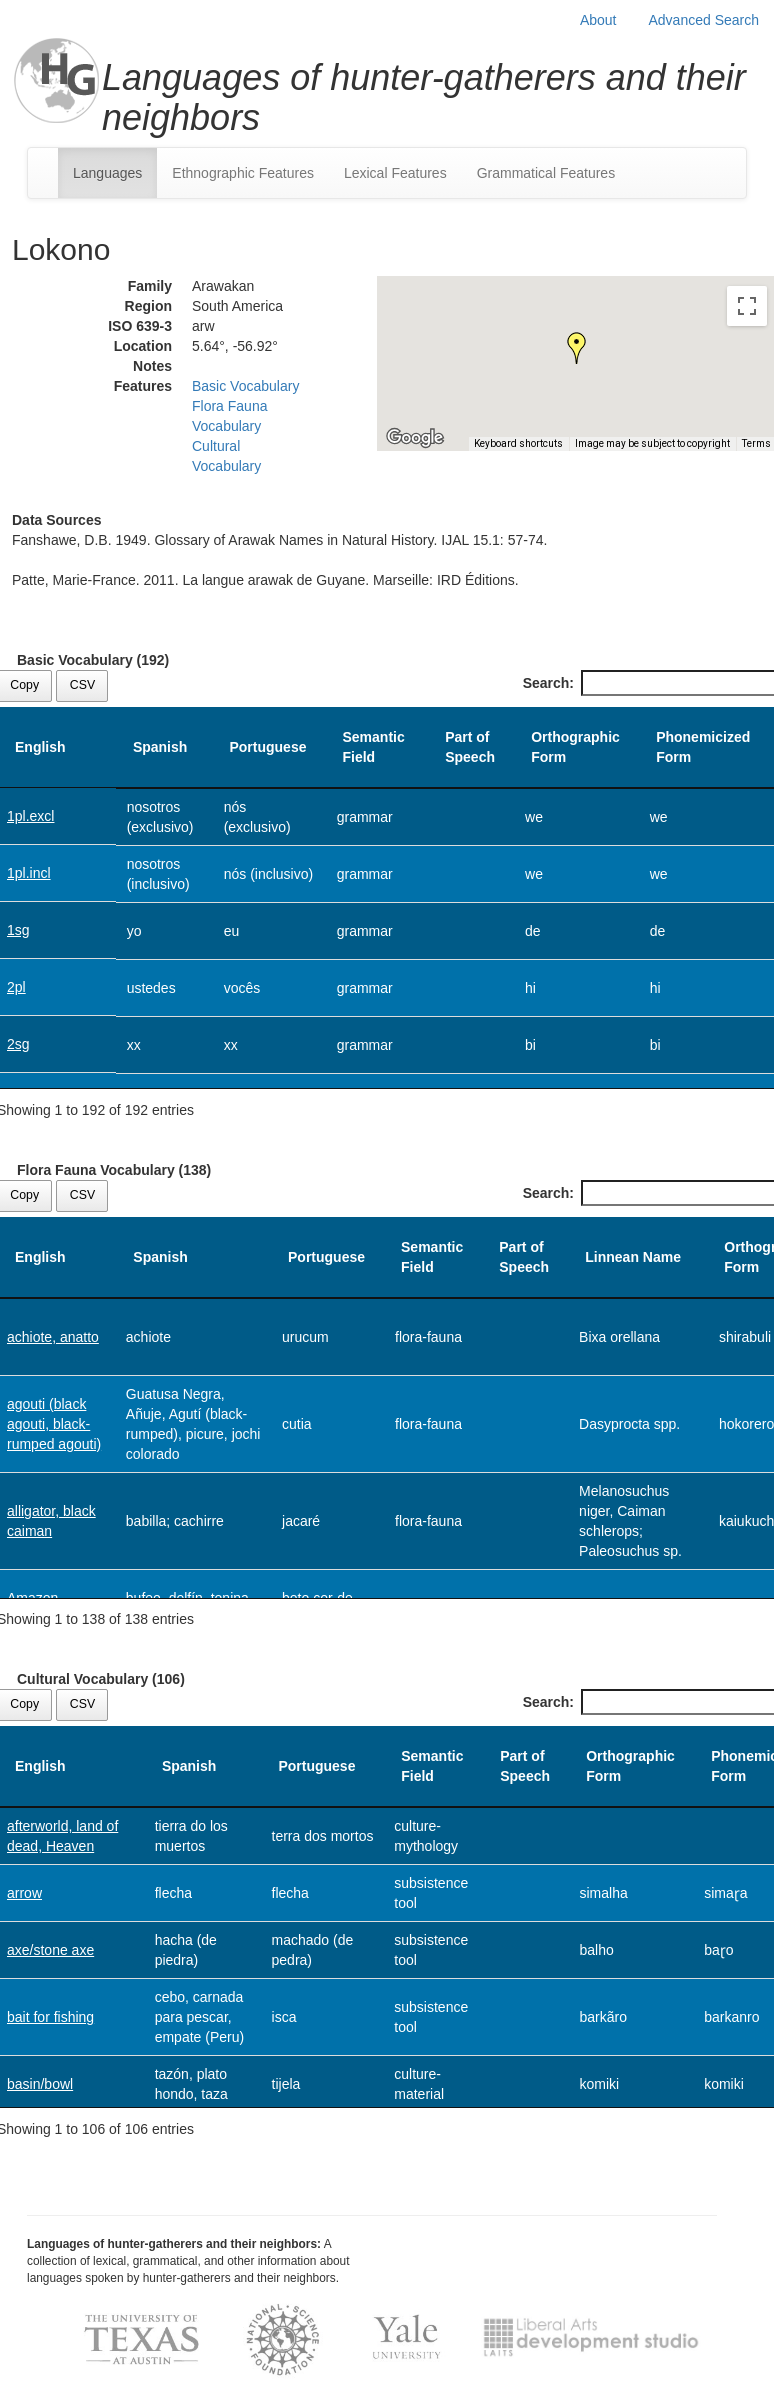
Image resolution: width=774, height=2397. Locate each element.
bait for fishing (50, 2017)
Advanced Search (703, 20)
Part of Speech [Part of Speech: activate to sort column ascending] (470, 747)
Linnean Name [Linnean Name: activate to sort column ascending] (633, 1257)
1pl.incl (29, 873)
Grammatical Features (546, 173)
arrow (24, 1893)
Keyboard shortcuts (518, 443)
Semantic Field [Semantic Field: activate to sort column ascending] (373, 747)
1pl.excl (30, 816)
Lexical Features (395, 173)
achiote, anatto (53, 1337)
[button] (577, 348)
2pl (16, 987)
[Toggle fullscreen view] (747, 306)
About (598, 20)
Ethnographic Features (243, 173)
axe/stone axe (50, 1950)
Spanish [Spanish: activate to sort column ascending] (160, 747)
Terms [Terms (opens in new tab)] (756, 443)
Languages (107, 173)
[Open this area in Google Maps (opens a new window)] (415, 438)
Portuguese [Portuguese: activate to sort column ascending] (267, 747)
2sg (18, 1044)
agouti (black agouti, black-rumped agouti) (54, 1424)
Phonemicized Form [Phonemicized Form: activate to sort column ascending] (703, 747)
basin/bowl (40, 2084)
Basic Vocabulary (245, 386)
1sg (18, 930)
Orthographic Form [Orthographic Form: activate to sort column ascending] (575, 747)
